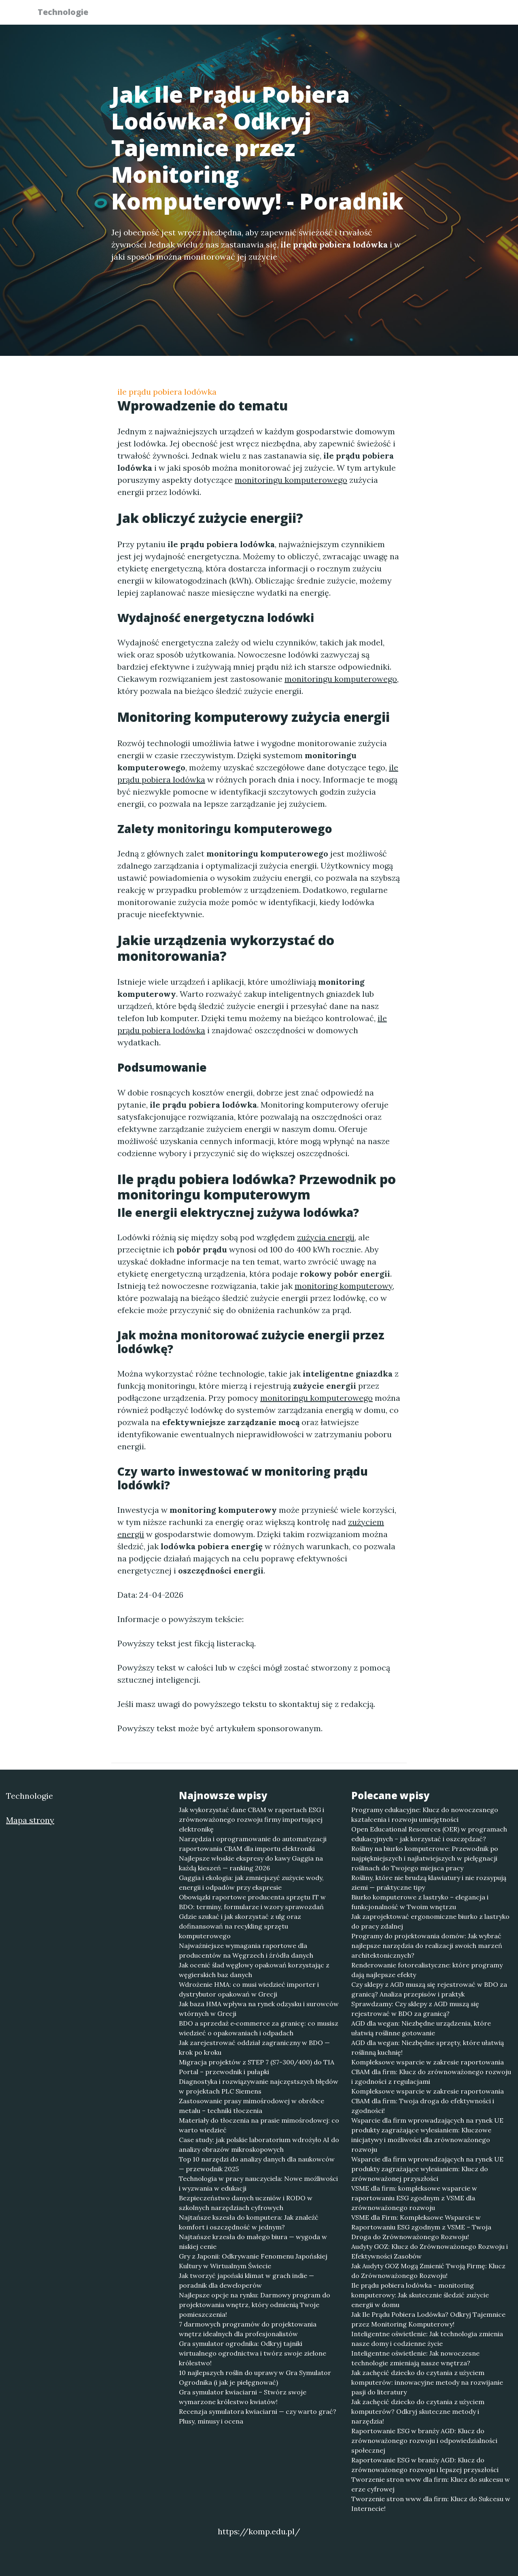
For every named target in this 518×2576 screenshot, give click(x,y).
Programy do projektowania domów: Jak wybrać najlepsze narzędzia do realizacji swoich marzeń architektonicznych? (426, 1945)
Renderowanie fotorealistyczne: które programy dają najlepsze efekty (427, 1970)
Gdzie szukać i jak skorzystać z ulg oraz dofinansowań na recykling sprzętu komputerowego (240, 1926)
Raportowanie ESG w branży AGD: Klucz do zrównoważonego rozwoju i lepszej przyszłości (425, 2465)
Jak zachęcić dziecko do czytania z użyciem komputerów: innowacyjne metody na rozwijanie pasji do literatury (427, 2382)
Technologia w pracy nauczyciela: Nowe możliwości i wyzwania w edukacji (258, 2183)
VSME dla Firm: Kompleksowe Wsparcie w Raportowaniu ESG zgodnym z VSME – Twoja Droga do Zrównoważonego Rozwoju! (421, 2227)
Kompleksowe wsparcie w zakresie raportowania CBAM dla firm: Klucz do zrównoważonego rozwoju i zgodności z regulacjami (431, 2071)
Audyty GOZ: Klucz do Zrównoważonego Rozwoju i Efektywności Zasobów (429, 2251)
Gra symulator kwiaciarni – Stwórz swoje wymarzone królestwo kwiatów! (242, 2397)
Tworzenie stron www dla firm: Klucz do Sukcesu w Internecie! (430, 2504)
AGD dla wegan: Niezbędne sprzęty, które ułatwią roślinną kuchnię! (427, 2047)
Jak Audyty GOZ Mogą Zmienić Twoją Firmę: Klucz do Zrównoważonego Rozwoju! (428, 2271)
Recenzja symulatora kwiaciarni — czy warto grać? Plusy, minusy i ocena (257, 2416)
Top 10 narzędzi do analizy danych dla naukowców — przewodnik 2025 (257, 2164)
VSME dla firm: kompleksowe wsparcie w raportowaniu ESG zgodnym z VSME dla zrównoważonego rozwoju (414, 2198)
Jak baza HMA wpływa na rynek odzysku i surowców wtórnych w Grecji (259, 2009)
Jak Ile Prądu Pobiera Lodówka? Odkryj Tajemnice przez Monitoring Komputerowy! (428, 2319)
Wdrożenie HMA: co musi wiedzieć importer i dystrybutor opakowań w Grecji (249, 1989)
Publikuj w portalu (355, 14)
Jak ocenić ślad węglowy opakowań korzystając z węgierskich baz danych (254, 1970)
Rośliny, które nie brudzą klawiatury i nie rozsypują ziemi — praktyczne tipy (428, 1882)
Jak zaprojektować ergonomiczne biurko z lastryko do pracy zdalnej (430, 1921)
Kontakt (461, 14)
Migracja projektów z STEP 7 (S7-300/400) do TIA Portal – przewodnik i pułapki (256, 2067)
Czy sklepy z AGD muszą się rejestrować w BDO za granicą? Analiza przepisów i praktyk (429, 1989)
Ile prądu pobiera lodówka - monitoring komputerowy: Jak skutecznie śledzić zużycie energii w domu (420, 2295)
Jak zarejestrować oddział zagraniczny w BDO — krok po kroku (254, 2047)
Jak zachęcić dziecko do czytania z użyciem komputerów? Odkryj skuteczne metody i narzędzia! (417, 2411)
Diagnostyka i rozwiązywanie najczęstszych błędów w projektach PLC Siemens (258, 2086)
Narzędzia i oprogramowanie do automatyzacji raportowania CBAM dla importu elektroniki (253, 1844)
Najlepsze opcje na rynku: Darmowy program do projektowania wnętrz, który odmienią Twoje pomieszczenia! (254, 2304)
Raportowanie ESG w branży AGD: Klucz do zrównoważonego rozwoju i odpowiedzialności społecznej (424, 2440)
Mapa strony (30, 1820)
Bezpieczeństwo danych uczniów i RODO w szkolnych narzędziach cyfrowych (245, 2203)
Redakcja (417, 14)
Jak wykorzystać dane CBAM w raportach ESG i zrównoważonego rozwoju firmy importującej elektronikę (251, 1819)
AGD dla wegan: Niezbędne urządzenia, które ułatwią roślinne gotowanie (421, 2028)
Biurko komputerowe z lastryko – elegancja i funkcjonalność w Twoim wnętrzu (419, 1902)
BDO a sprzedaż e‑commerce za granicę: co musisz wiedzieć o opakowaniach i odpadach (258, 2028)
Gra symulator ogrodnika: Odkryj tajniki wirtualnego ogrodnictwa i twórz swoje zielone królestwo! (252, 2353)
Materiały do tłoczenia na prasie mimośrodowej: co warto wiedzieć (259, 2125)
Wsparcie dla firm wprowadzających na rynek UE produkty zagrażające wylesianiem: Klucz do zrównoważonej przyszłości (427, 2169)
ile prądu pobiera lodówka (167, 392)
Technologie (67, 13)
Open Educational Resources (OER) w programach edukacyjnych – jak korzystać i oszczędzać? (429, 1834)
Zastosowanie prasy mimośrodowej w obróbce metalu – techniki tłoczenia (251, 2106)
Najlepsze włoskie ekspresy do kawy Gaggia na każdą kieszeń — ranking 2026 (251, 1863)
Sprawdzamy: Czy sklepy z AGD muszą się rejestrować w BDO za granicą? (415, 2009)
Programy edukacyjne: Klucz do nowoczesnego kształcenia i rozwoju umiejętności (424, 1814)
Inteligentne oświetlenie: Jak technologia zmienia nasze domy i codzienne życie (427, 2339)
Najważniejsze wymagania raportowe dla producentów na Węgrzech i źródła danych (246, 1950)
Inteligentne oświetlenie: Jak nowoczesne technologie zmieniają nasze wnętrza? (415, 2358)
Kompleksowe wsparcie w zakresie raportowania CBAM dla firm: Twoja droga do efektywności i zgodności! (427, 2101)
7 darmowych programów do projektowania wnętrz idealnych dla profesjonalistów (247, 2329)
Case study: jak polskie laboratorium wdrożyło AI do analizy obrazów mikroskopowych (259, 2144)
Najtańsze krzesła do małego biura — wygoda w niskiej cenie (253, 2241)
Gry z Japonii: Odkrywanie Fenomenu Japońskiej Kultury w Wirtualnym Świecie (253, 2261)
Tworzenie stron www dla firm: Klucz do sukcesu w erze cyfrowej (430, 2484)
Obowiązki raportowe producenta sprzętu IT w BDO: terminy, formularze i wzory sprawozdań (252, 1902)
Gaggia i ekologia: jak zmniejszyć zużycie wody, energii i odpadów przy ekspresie (251, 1882)
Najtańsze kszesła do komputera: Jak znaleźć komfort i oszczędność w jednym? (248, 2222)
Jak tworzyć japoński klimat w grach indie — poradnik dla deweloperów (246, 2280)
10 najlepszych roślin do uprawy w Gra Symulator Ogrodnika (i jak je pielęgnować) (255, 2377)
